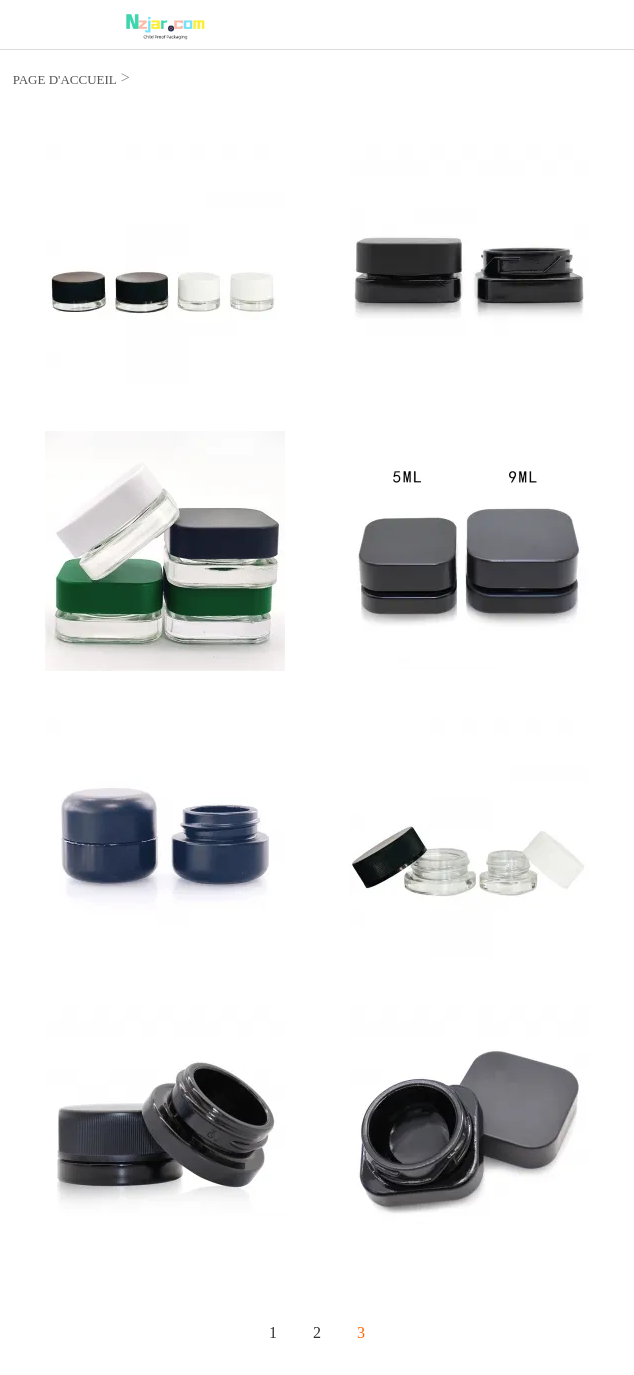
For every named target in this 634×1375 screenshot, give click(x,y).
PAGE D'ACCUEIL (65, 79)
